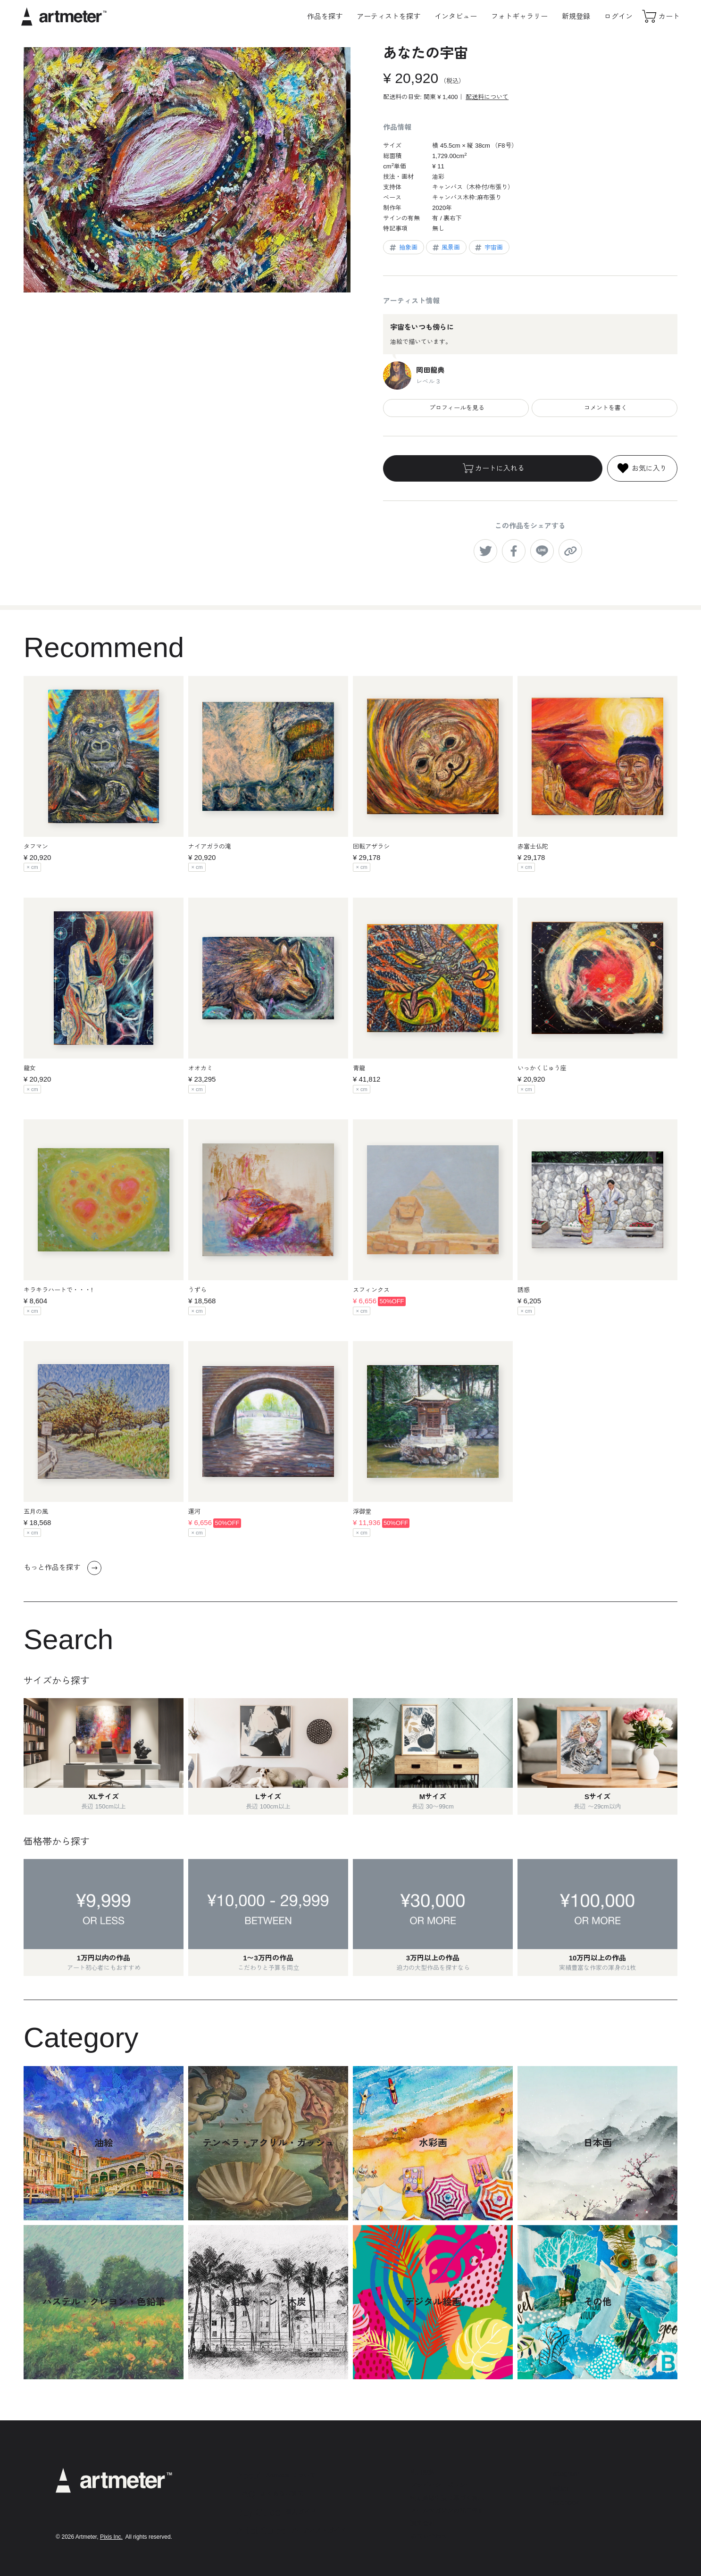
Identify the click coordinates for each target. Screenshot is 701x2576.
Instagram (564, 2473)
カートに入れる (493, 468)
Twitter (558, 2488)
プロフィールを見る (455, 407)
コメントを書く (604, 407)
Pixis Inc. (111, 2537)
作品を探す (324, 16)
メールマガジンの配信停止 (447, 2510)
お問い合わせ (428, 2536)
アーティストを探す (388, 16)
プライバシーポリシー (441, 2485)
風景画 (445, 247)
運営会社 (422, 2523)
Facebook (563, 2502)
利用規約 (422, 2472)
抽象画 (402, 247)
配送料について (487, 96)
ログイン (618, 16)
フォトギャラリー (519, 16)
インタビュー (455, 16)
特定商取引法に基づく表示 (447, 2497)
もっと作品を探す (62, 1568)
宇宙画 (488, 247)
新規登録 (576, 16)
